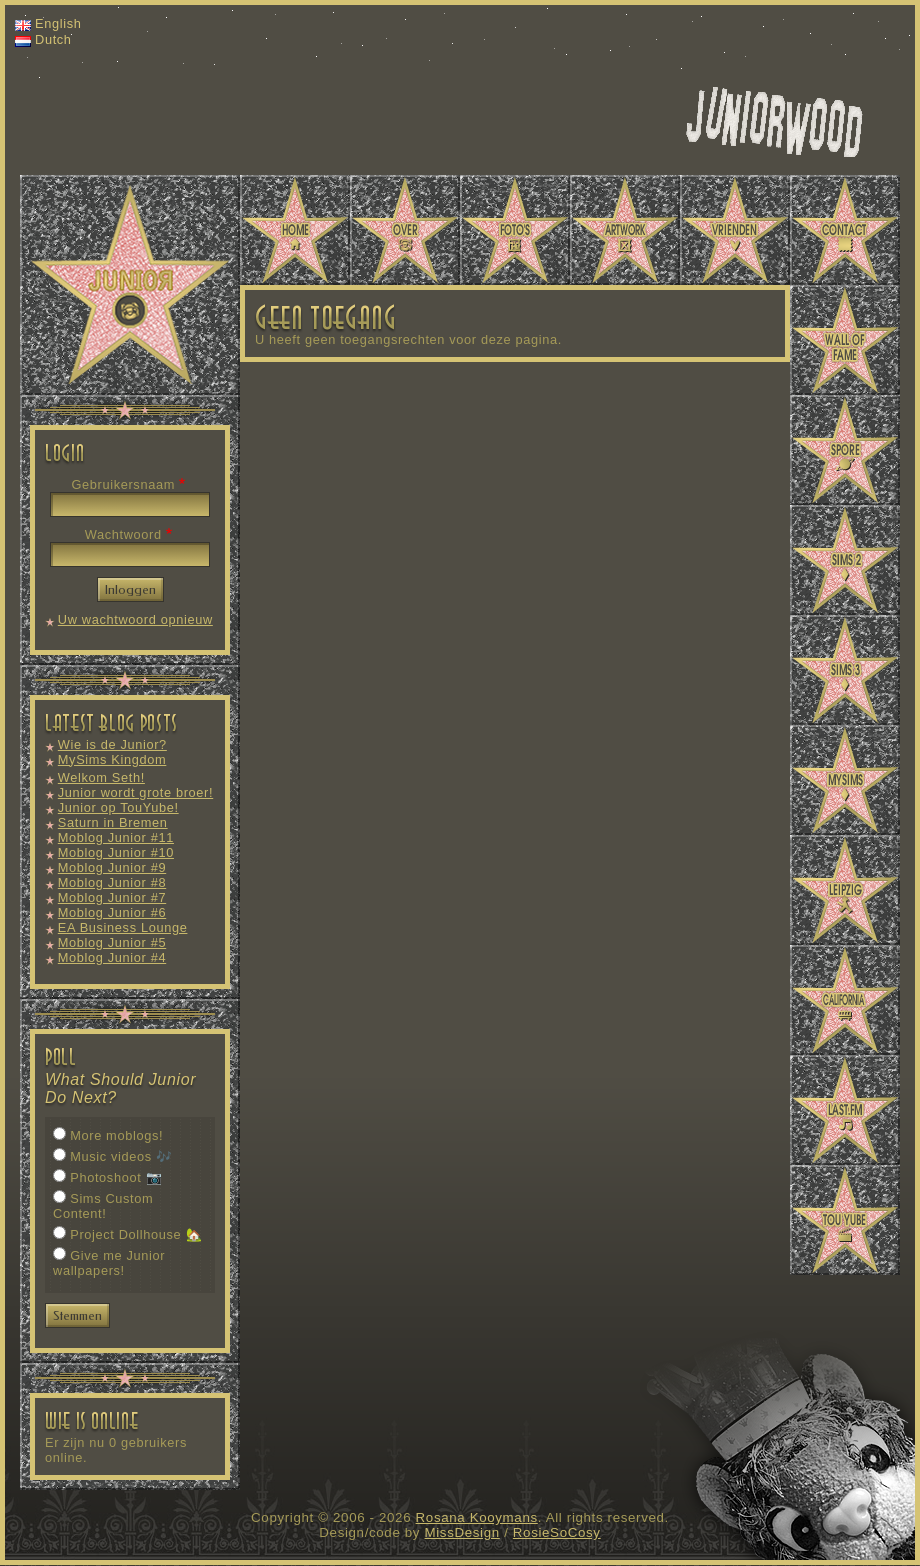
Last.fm (845, 1110)
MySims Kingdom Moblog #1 (112, 767)
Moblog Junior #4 (112, 957)
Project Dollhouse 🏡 (136, 1234)
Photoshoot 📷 (116, 1177)
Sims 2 (845, 560)
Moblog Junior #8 (112, 882)
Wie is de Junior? (112, 744)
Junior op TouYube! (118, 807)
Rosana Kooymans (477, 1517)
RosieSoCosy (557, 1532)
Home (295, 230)
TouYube (845, 1220)
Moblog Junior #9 (112, 867)
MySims (845, 780)
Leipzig (845, 890)
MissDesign (462, 1532)
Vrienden (735, 230)
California (845, 1000)
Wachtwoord (123, 534)
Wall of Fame (845, 340)
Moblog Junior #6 (112, 912)
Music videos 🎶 (121, 1156)
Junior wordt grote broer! (135, 792)
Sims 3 (845, 670)
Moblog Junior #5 (112, 942)
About (405, 230)
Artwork (625, 230)
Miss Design (774, 122)
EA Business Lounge (123, 927)
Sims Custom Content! (103, 1206)
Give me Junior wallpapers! (109, 1263)
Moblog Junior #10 (116, 852)
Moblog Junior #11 (116, 837)
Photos (515, 230)
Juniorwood (130, 285)
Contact (845, 230)
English (58, 23)
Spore (845, 450)
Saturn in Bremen (113, 822)
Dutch (53, 39)
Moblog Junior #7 (112, 897)
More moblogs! (116, 1135)
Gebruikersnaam (123, 484)
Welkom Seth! (101, 777)
